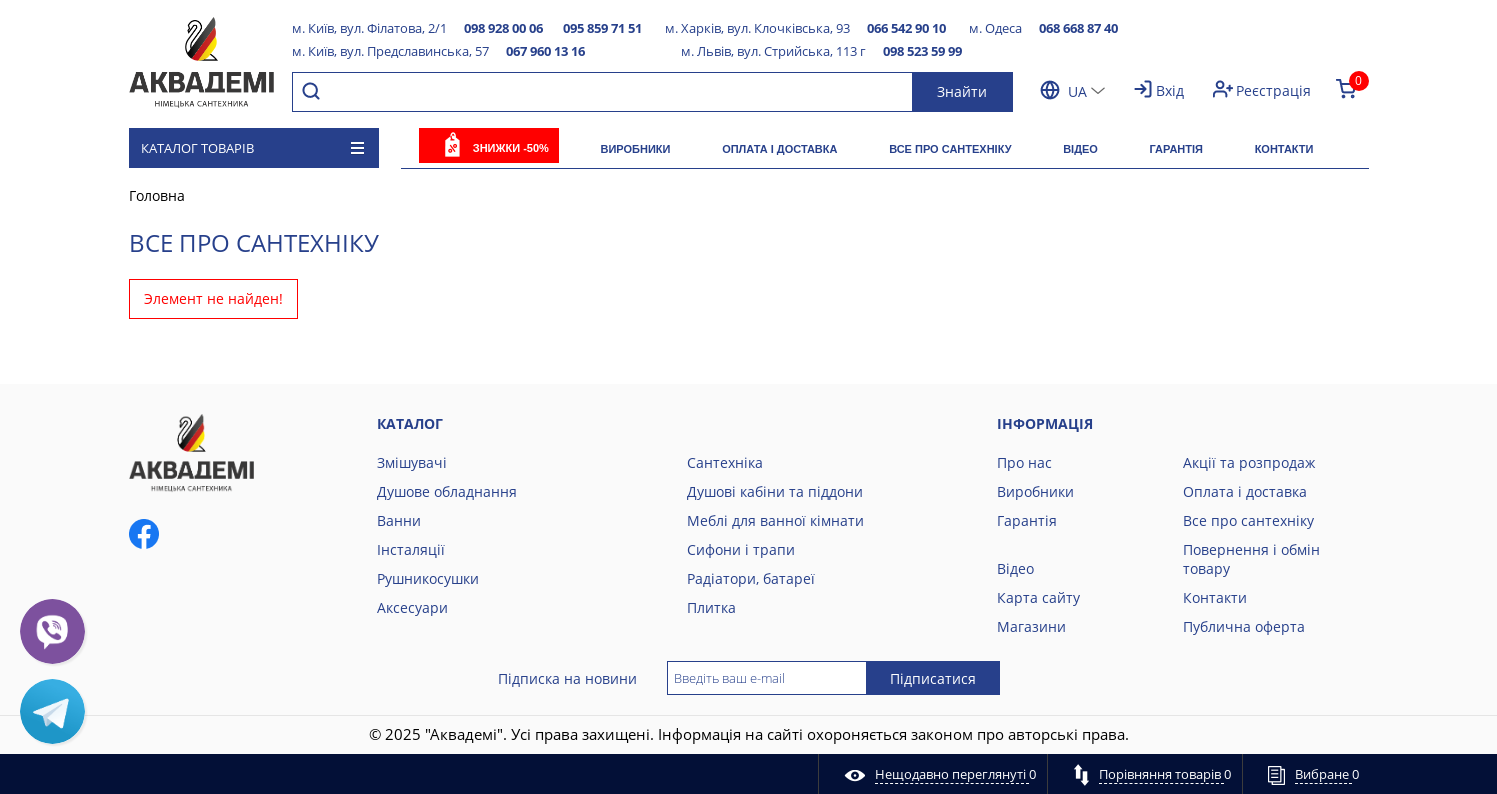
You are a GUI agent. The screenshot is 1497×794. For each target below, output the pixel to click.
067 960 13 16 (545, 51)
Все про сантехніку (950, 149)
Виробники (635, 149)
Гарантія (1176, 149)
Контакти (1284, 149)
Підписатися (933, 678)
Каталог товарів (252, 148)
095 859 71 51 (602, 28)
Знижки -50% (511, 148)
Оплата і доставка (779, 149)
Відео (1080, 149)
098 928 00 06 (503, 28)
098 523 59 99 (922, 51)
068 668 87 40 (1078, 28)
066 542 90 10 (906, 28)
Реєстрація (1273, 90)
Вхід (1170, 90)
